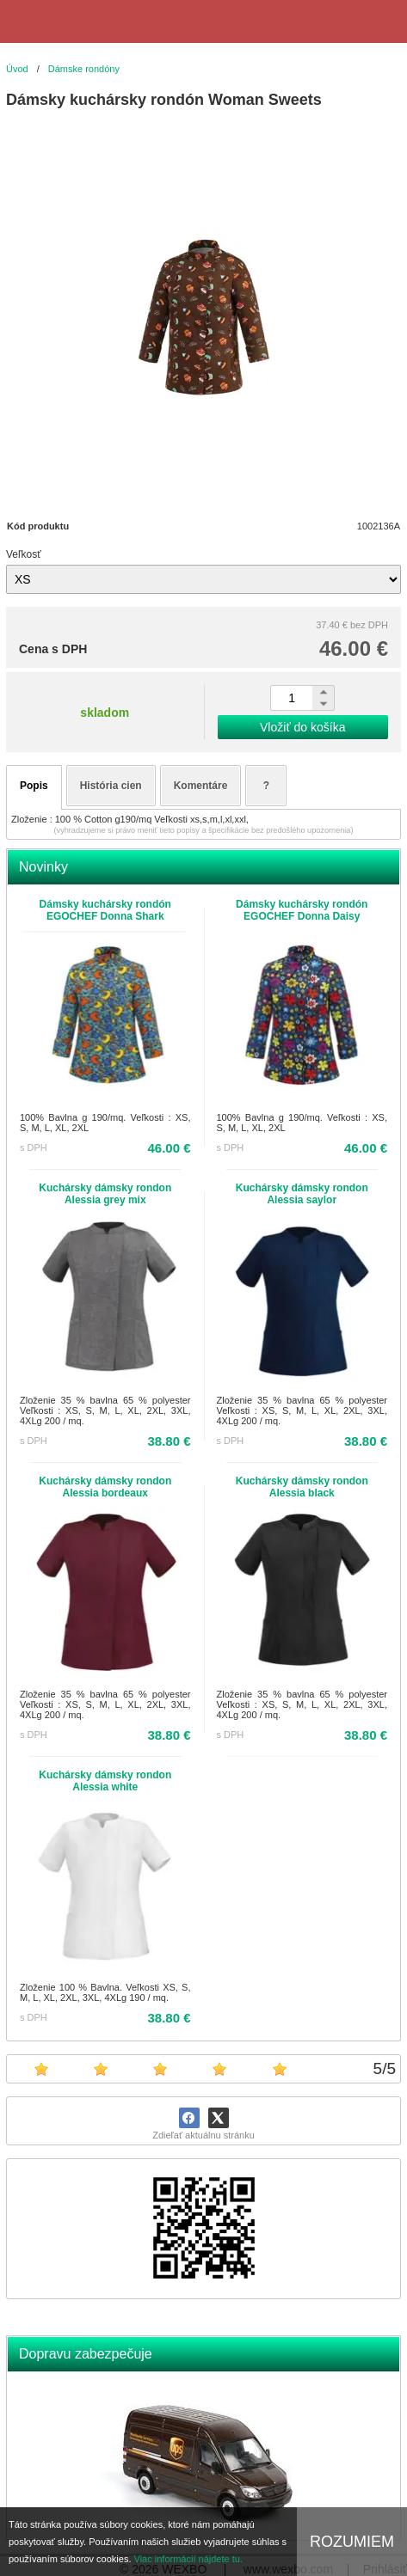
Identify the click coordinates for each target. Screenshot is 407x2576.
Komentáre (201, 786)
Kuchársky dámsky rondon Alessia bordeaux (105, 1487)
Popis (34, 786)
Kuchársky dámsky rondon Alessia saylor (302, 1194)
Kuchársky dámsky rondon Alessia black (302, 1487)
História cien (111, 786)
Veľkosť (23, 554)
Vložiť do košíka (302, 727)
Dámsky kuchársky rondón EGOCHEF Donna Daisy (301, 910)
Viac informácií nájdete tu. (188, 2559)
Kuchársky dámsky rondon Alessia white (105, 1781)
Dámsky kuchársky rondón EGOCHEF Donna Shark (105, 910)
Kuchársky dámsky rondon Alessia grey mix (105, 1194)
